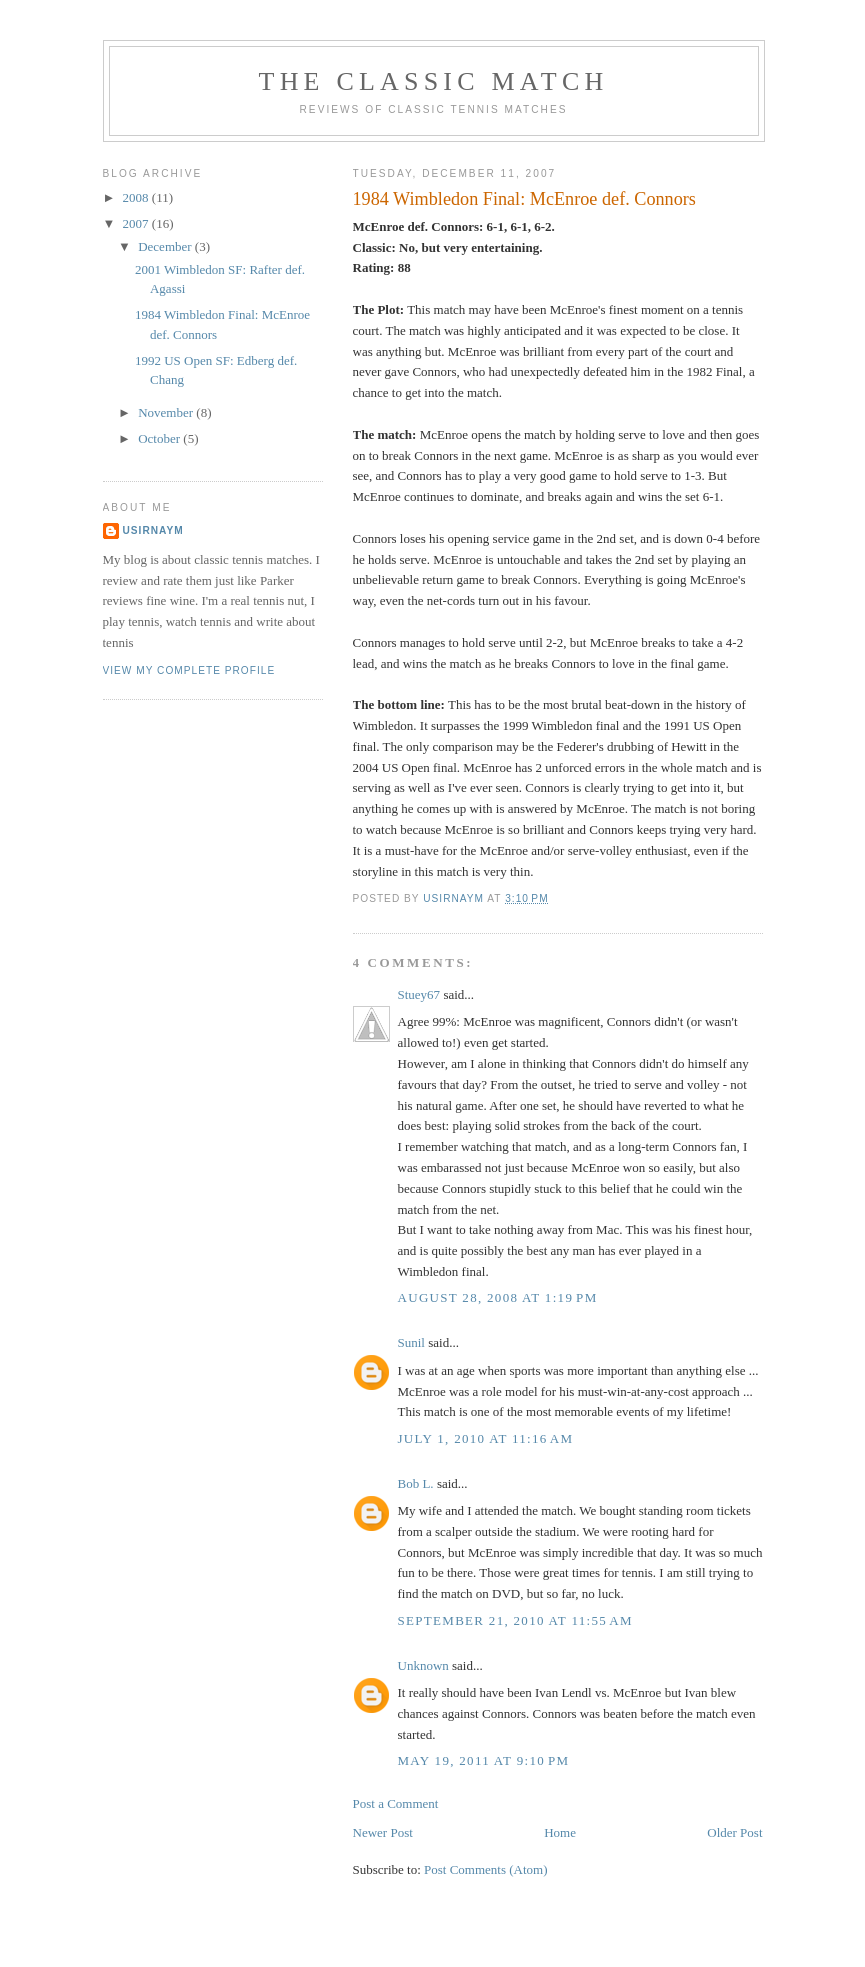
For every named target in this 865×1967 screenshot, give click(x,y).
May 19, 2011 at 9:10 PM (484, 1760)
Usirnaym (153, 530)
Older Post (734, 1832)
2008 (137, 197)
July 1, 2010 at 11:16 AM (486, 1438)
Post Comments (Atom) (486, 1869)
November (167, 412)
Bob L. (416, 1483)
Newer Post (383, 1832)
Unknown (423, 1665)
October (160, 438)
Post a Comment (396, 1803)
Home (560, 1832)
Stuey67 (419, 994)
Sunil (411, 1342)
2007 (137, 223)
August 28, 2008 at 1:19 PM (498, 1297)
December (166, 246)
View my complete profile (189, 670)
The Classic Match (434, 81)
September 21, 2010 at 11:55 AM (515, 1620)
